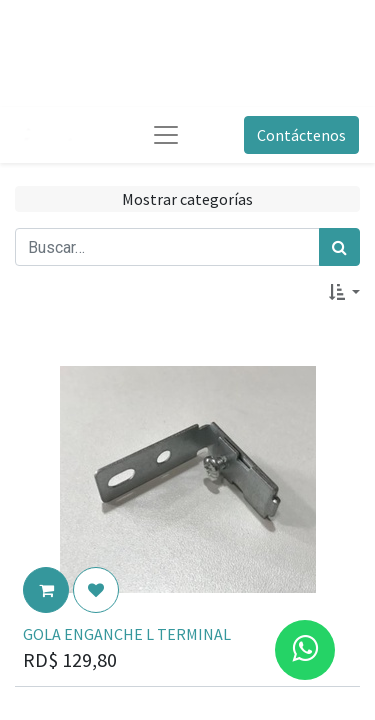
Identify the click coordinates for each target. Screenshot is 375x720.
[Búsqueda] (339, 247)
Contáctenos (301, 135)
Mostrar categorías (187, 199)
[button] (344, 292)
